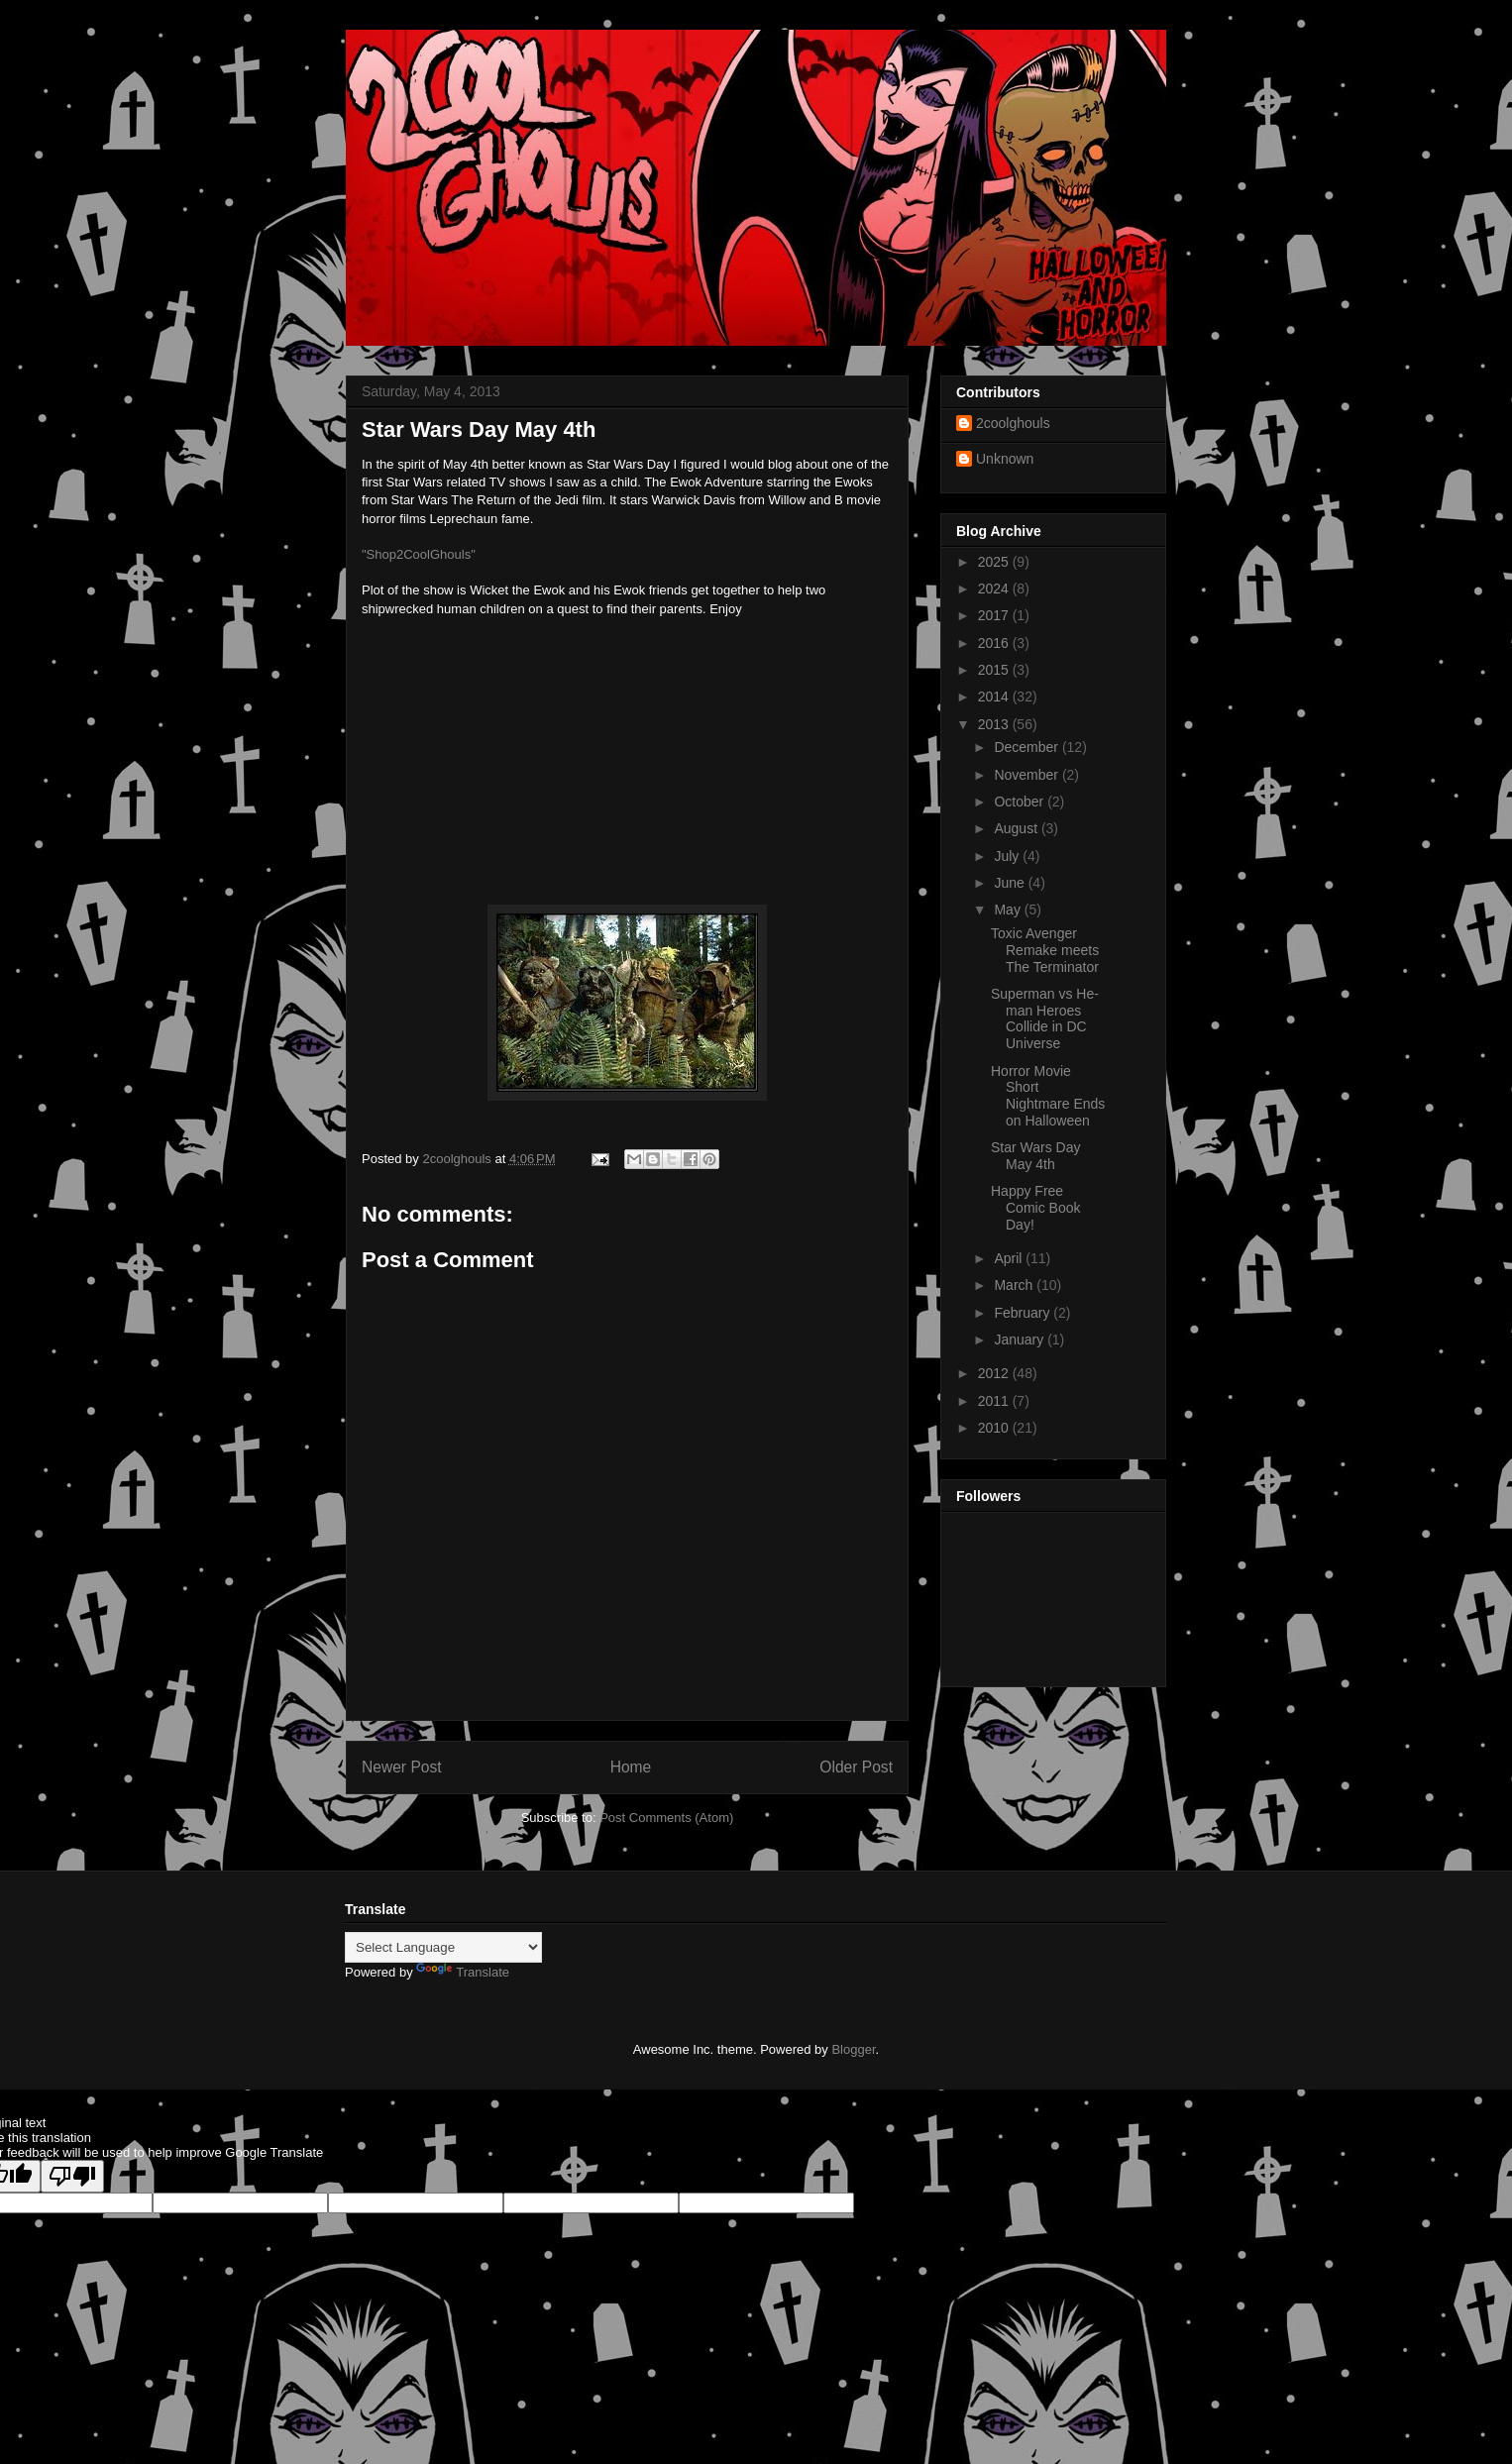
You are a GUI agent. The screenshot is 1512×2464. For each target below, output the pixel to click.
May (1009, 909)
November (1027, 775)
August (1017, 828)
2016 (995, 643)
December (1027, 747)
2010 (995, 1428)
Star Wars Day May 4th (1036, 1155)
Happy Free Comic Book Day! (1035, 1207)
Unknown (1004, 459)
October (1020, 801)
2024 (995, 588)
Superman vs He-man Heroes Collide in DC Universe (1045, 1018)
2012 (995, 1373)
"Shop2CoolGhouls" (419, 554)
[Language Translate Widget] (443, 1947)
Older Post (856, 1767)
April (1010, 1258)
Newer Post (402, 1767)
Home (631, 1767)
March (1015, 1285)
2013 (995, 724)
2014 (995, 696)
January (1020, 1339)
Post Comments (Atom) (666, 1817)
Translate (462, 1972)
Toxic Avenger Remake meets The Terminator (1045, 950)
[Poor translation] (72, 2176)
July (1008, 856)
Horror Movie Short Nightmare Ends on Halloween (1048, 1095)
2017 (995, 615)
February (1023, 1313)
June (1010, 883)
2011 (995, 1401)
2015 (995, 670)
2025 (995, 562)
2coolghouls (1013, 423)
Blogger (853, 2049)
